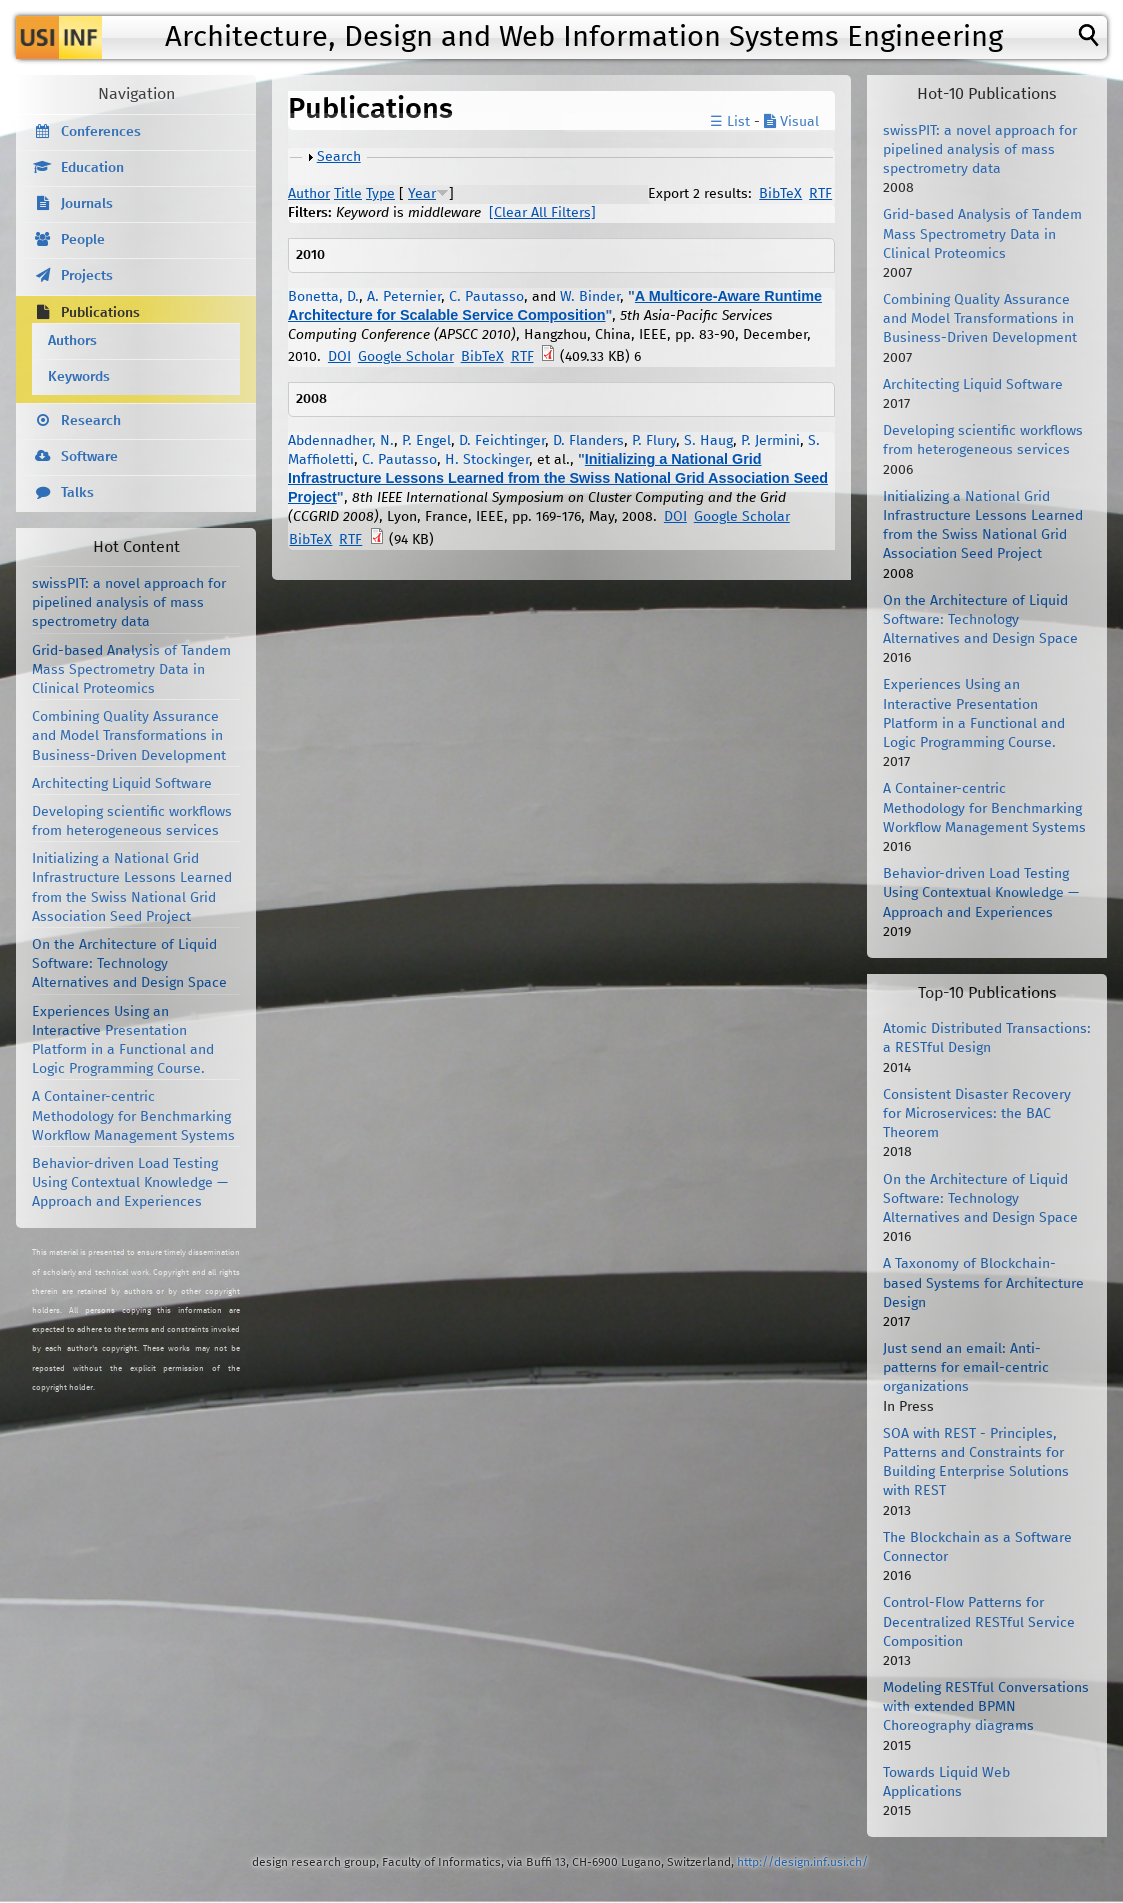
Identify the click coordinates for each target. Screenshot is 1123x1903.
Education (92, 168)
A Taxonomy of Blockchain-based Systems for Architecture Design (983, 1283)
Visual (791, 122)
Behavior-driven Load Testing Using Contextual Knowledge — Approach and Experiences (130, 1183)
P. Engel (426, 441)
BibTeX (780, 194)
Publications (100, 313)
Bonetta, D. (323, 297)
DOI (339, 357)
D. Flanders (588, 441)
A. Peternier (404, 297)
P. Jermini (770, 441)
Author (309, 194)
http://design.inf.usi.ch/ (802, 1862)
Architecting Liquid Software (122, 784)
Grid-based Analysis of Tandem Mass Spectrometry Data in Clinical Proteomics (131, 670)
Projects (87, 276)
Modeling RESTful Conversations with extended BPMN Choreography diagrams (986, 1707)
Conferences (101, 132)
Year (422, 194)
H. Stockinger (487, 460)
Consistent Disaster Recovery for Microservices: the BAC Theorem (977, 1114)
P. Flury (654, 441)
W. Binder (590, 297)
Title (348, 194)
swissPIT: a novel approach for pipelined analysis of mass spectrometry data (129, 603)
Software (89, 457)
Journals (87, 204)
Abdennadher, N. (341, 441)
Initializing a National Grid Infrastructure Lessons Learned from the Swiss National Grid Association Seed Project (558, 478)
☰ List (730, 122)
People (83, 240)
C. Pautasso (486, 297)
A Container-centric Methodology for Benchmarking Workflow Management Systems (133, 1116)
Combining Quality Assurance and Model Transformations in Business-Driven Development (129, 736)
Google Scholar (406, 357)
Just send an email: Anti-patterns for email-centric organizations (966, 1368)
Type (380, 194)
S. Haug (708, 441)
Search (339, 157)
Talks (77, 493)
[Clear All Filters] (542, 213)
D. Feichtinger (502, 441)
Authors (72, 341)
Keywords (79, 377)
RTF (820, 194)
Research (91, 421)
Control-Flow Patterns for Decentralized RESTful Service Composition (979, 1622)
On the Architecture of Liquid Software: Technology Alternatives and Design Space (129, 964)
